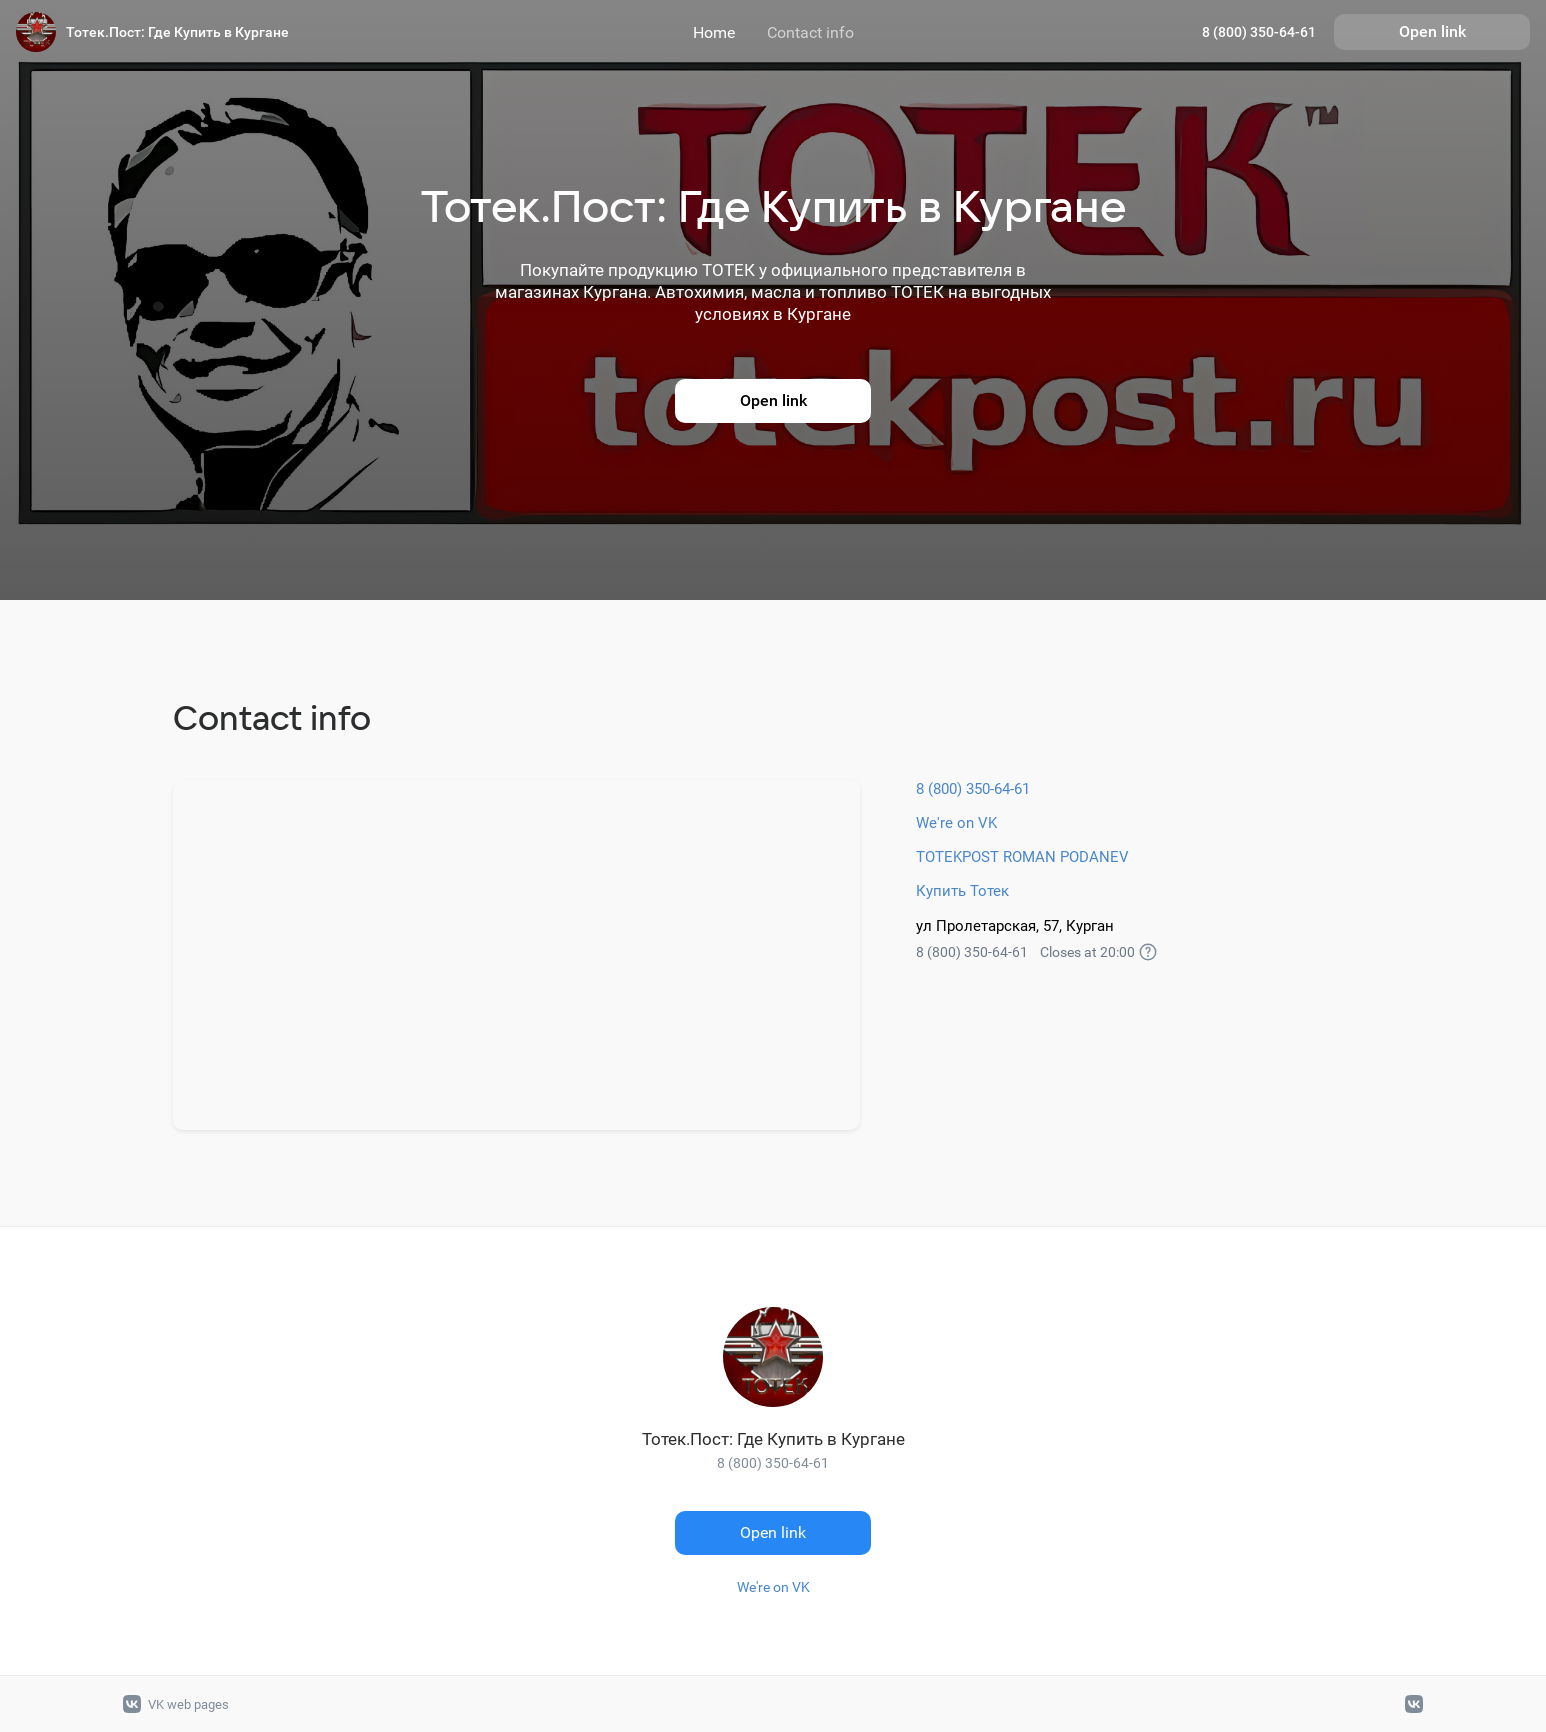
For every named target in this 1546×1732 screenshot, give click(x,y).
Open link (1432, 31)
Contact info (810, 32)
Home (714, 32)
